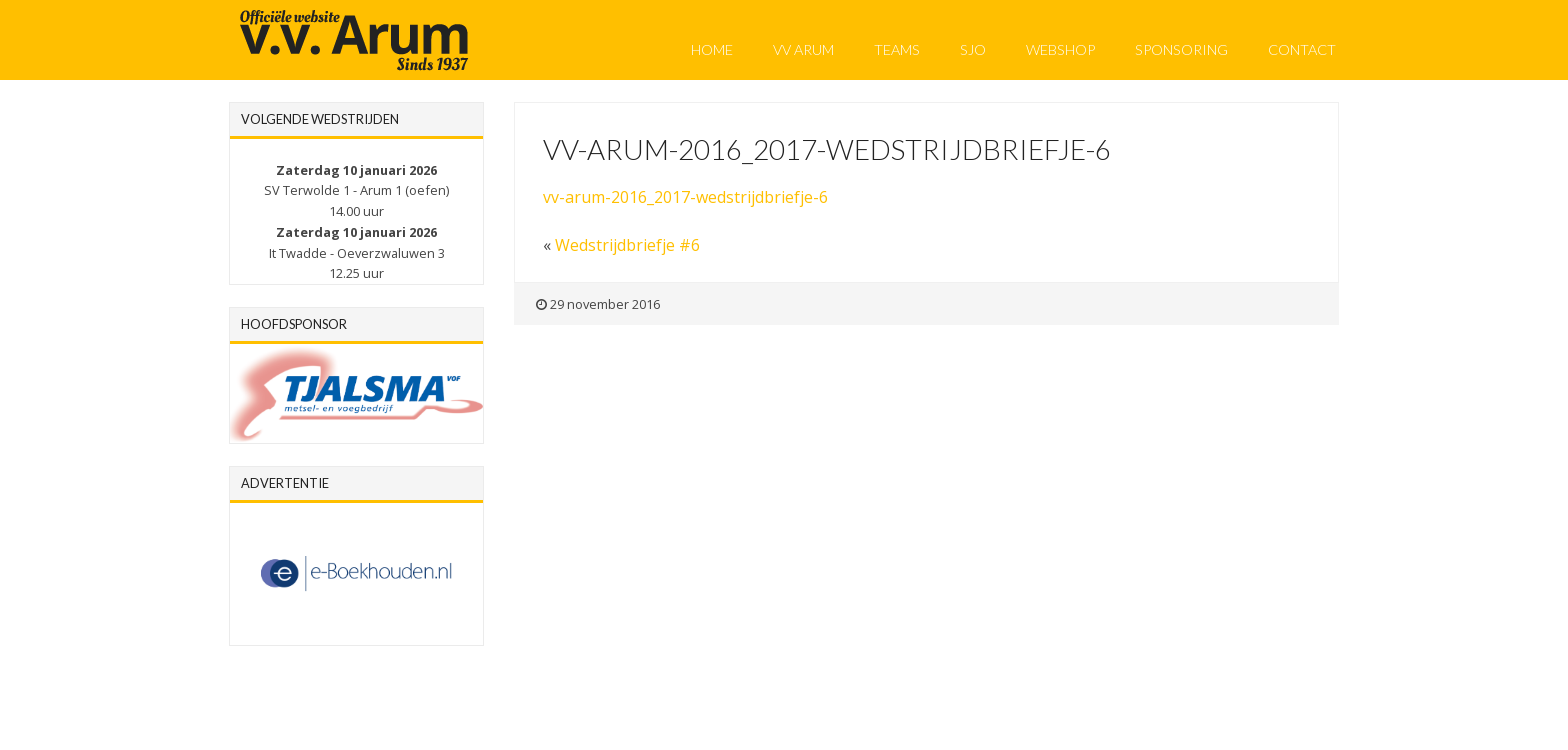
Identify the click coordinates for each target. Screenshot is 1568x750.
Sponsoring (1181, 49)
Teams (897, 49)
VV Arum (803, 49)
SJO (973, 49)
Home (712, 49)
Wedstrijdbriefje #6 (627, 245)
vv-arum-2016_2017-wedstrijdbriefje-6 (685, 197)
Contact (1302, 49)
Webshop (1060, 49)
